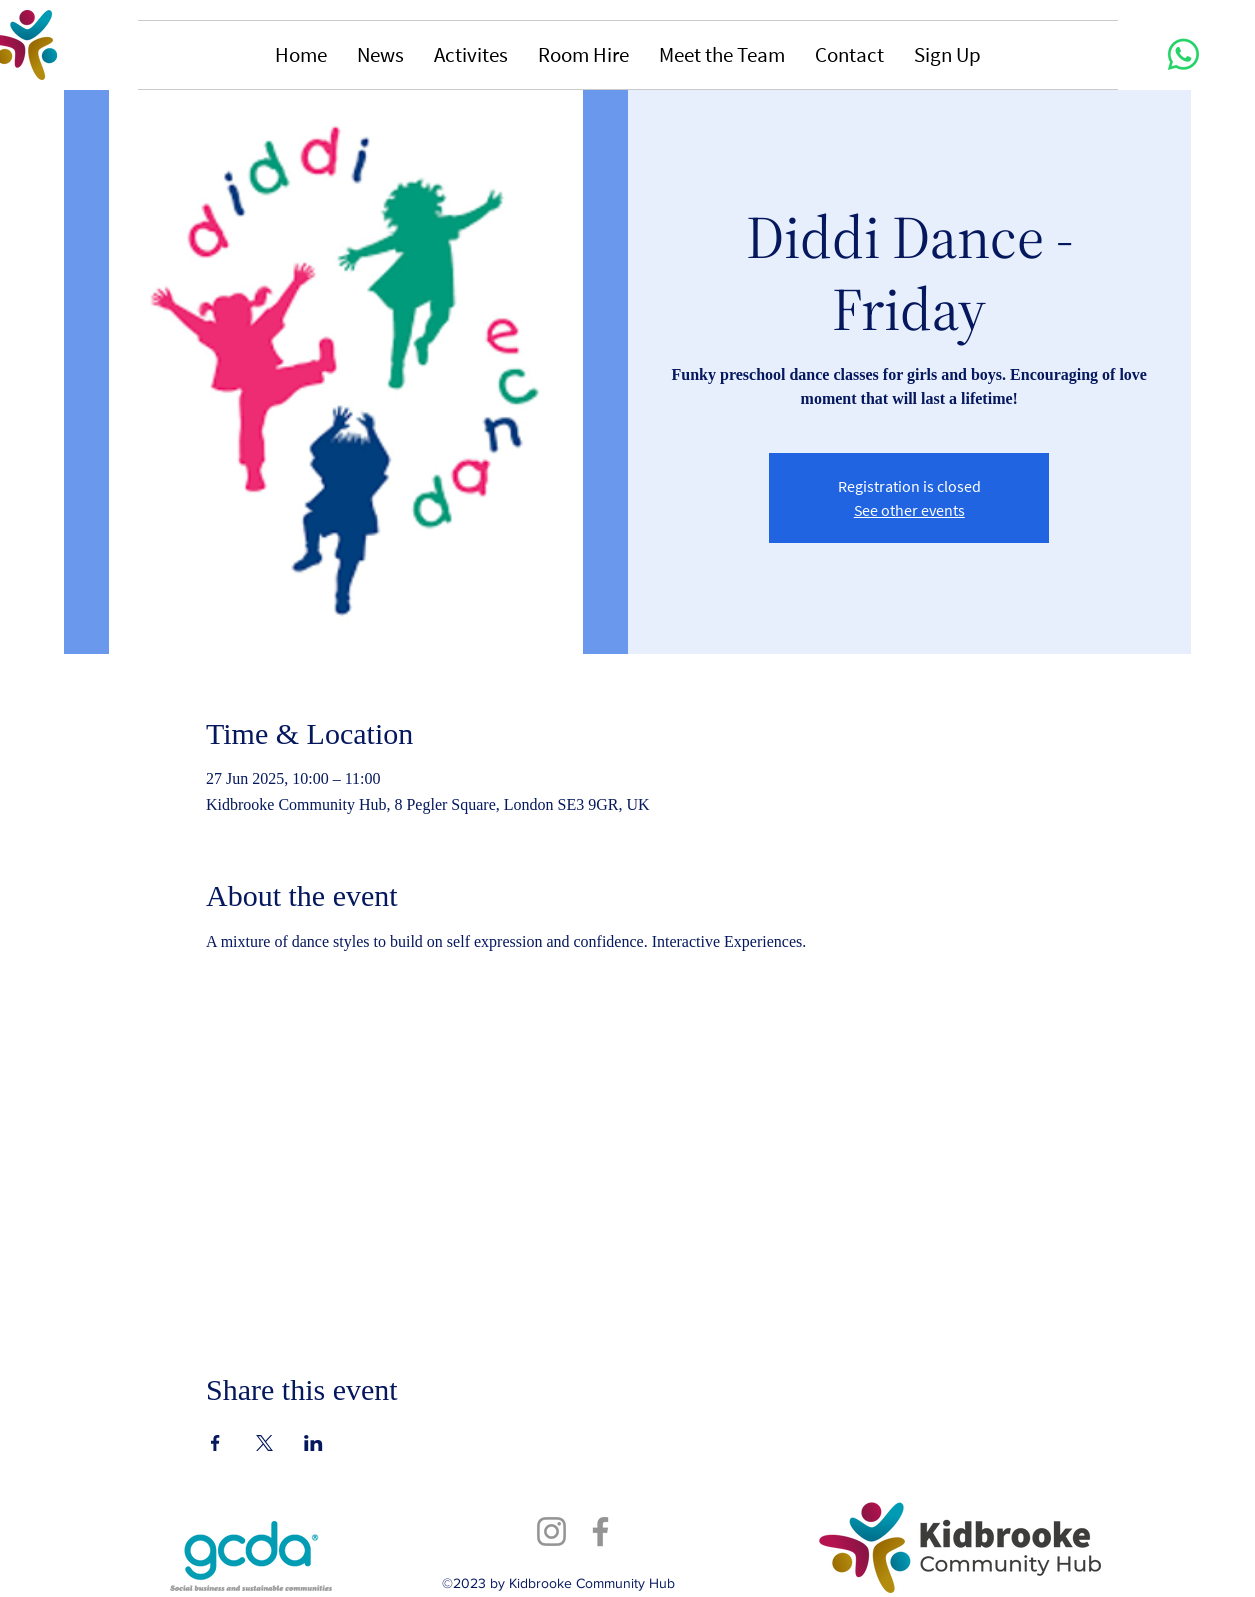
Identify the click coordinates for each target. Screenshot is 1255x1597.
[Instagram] (551, 1531)
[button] (380, 55)
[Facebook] (600, 1531)
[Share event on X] (264, 1443)
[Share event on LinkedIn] (313, 1443)
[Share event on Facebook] (215, 1443)
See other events (909, 510)
